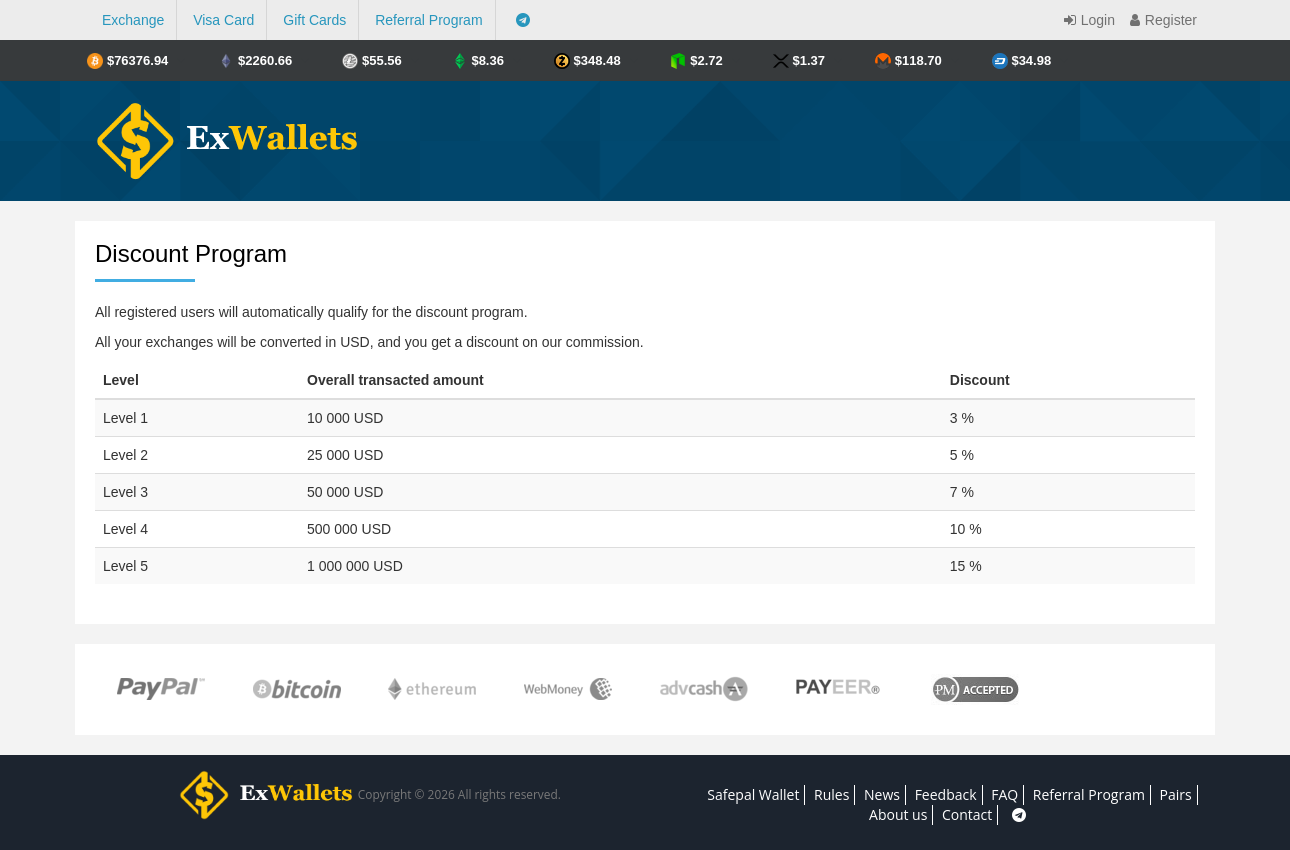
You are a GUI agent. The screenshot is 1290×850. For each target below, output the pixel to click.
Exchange (133, 20)
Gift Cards (314, 20)
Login (1087, 20)
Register (1161, 20)
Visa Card (223, 20)
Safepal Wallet (753, 794)
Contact (967, 814)
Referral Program (428, 20)
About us (898, 814)
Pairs (1176, 794)
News (882, 794)
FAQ (1004, 794)
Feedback (946, 794)
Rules (831, 794)
